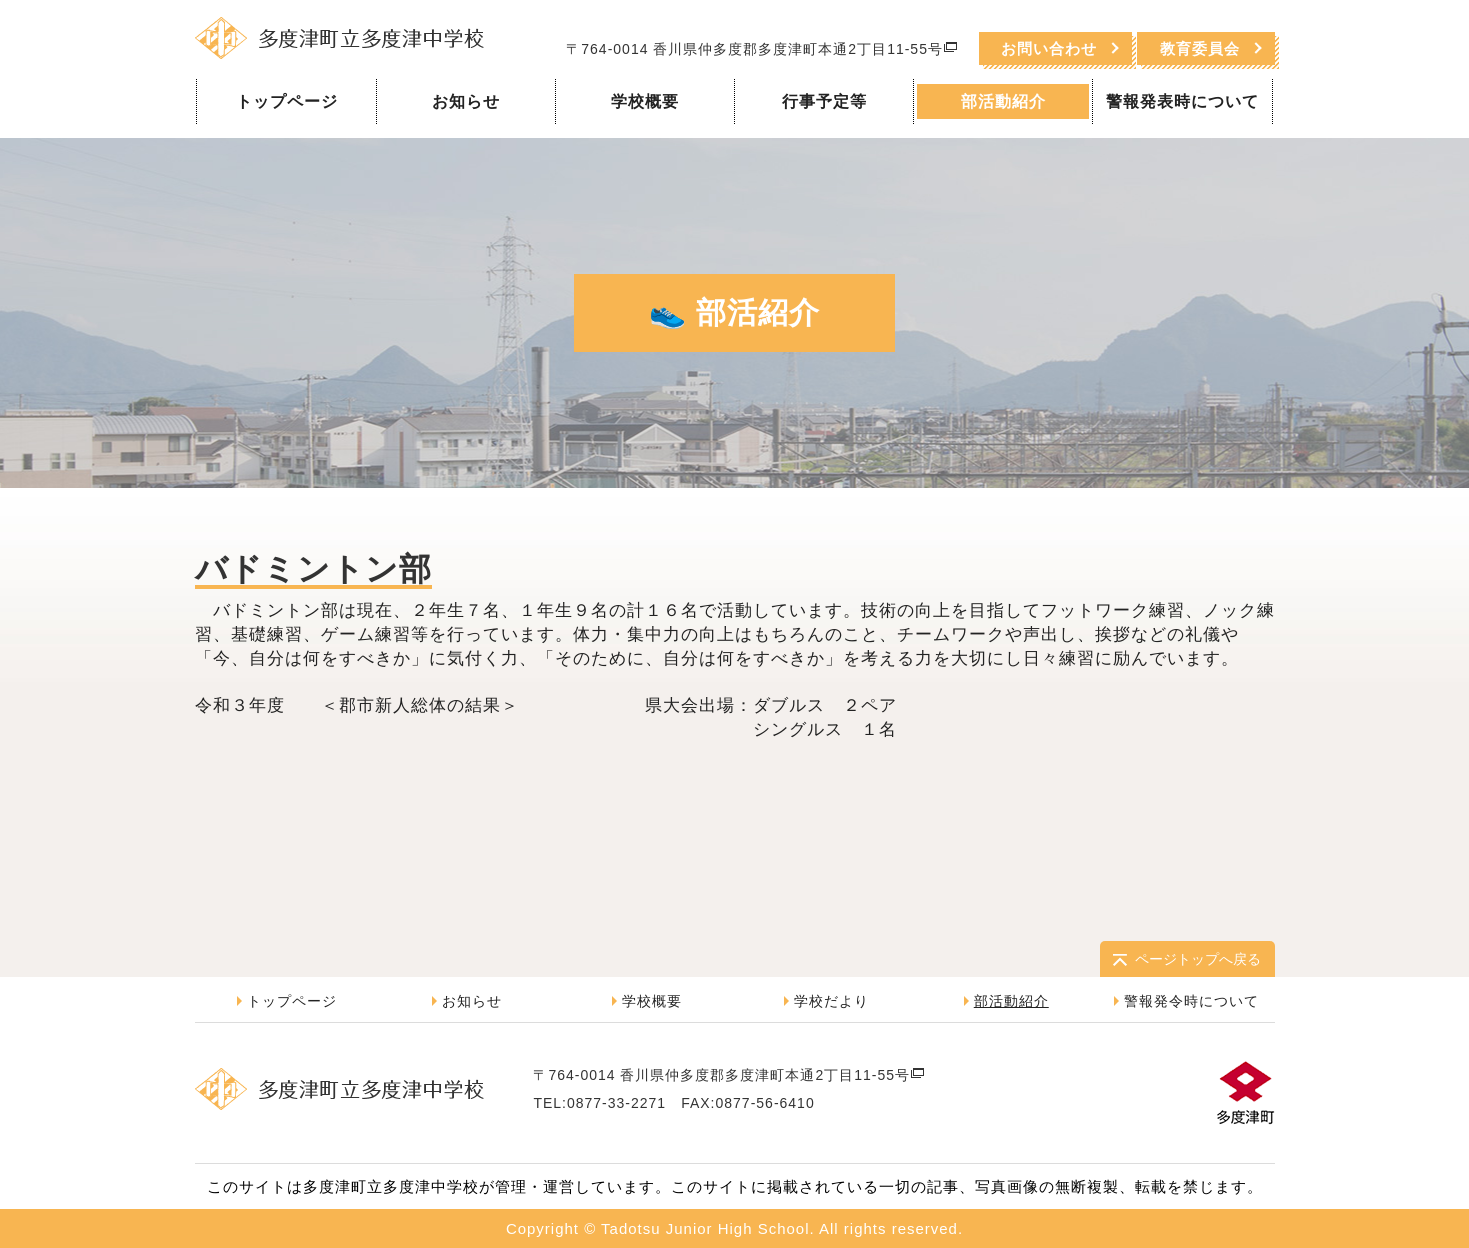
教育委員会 (1200, 48)
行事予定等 (824, 101)
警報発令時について (1191, 1001)
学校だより (831, 1001)
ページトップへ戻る (1198, 959)
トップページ (287, 101)
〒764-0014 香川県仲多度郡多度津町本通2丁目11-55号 (761, 49)
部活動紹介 (1003, 101)
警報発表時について (1182, 101)
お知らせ (466, 101)
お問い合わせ (1049, 48)
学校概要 (645, 101)
